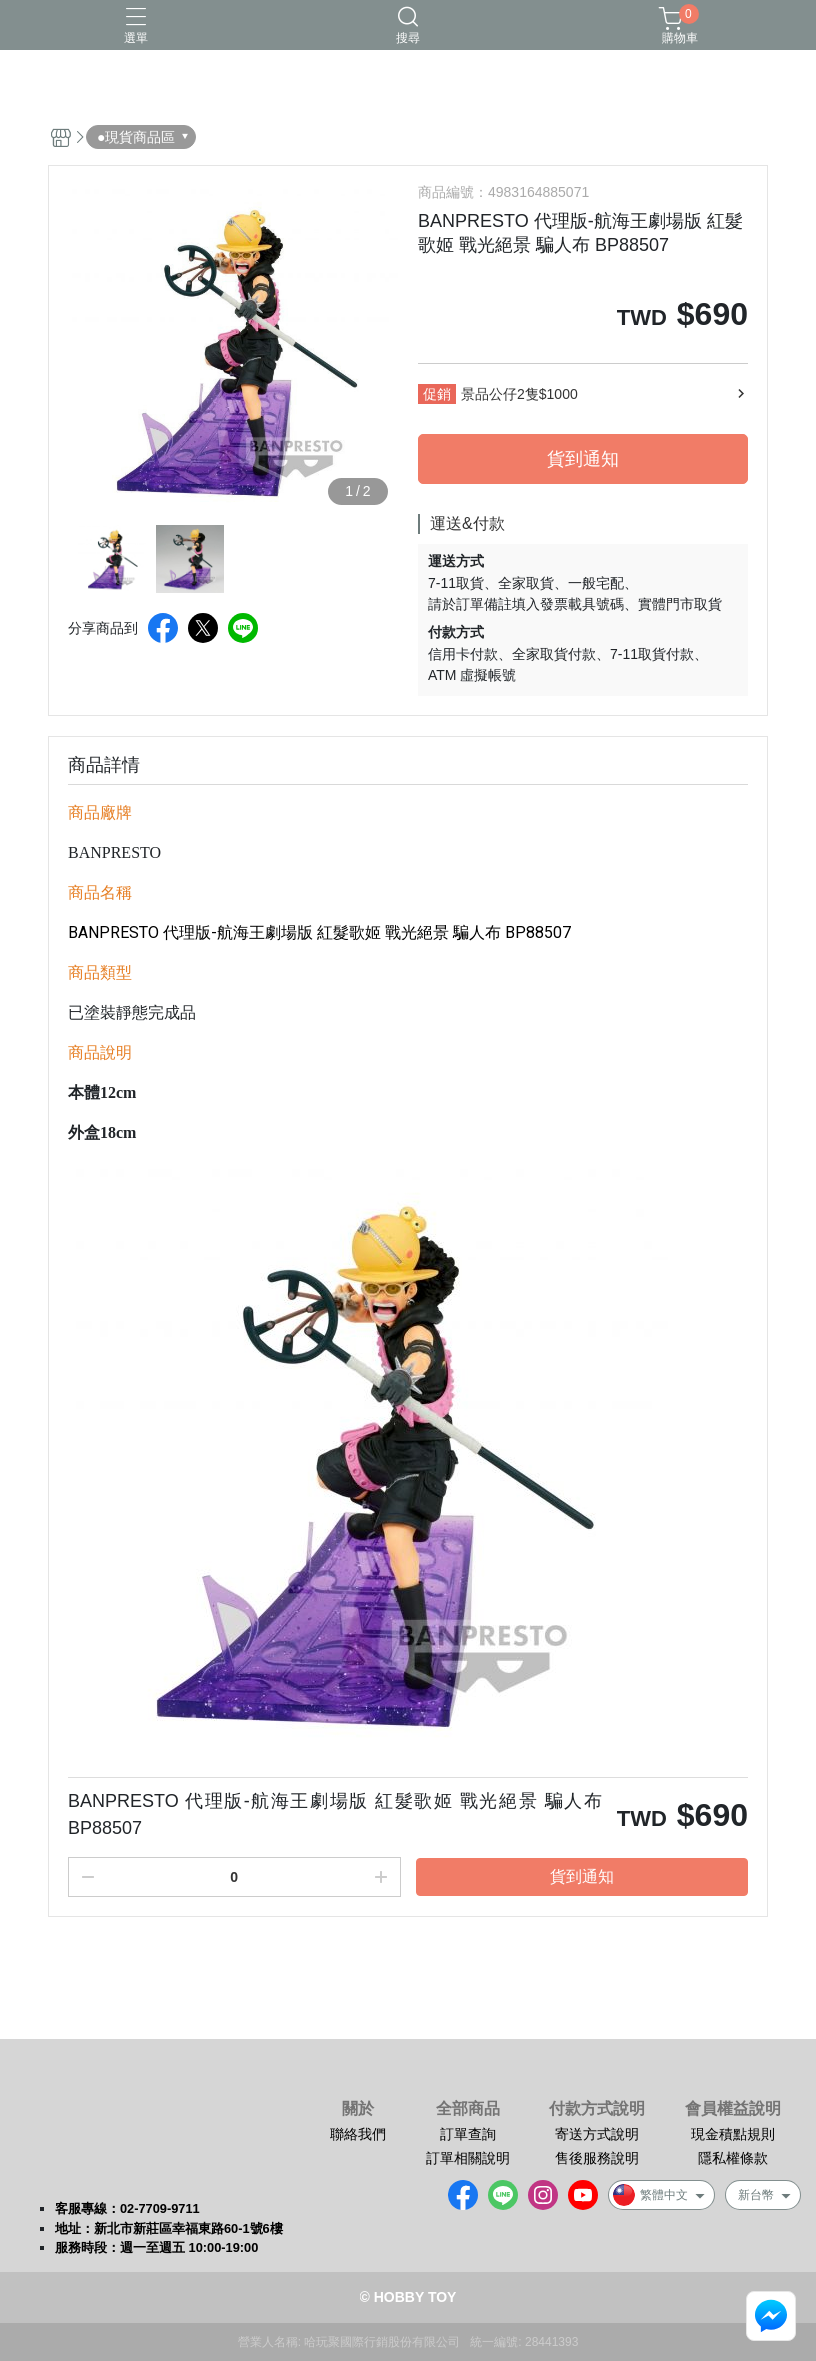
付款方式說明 (597, 2109)
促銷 (437, 394)
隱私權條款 (733, 2158)
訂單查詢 (468, 2134)
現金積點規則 (733, 2134)
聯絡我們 (358, 2134)
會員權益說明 (733, 2109)
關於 (358, 2109)
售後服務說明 (597, 2158)
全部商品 (468, 2109)
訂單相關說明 (468, 2158)
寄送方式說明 (597, 2134)
